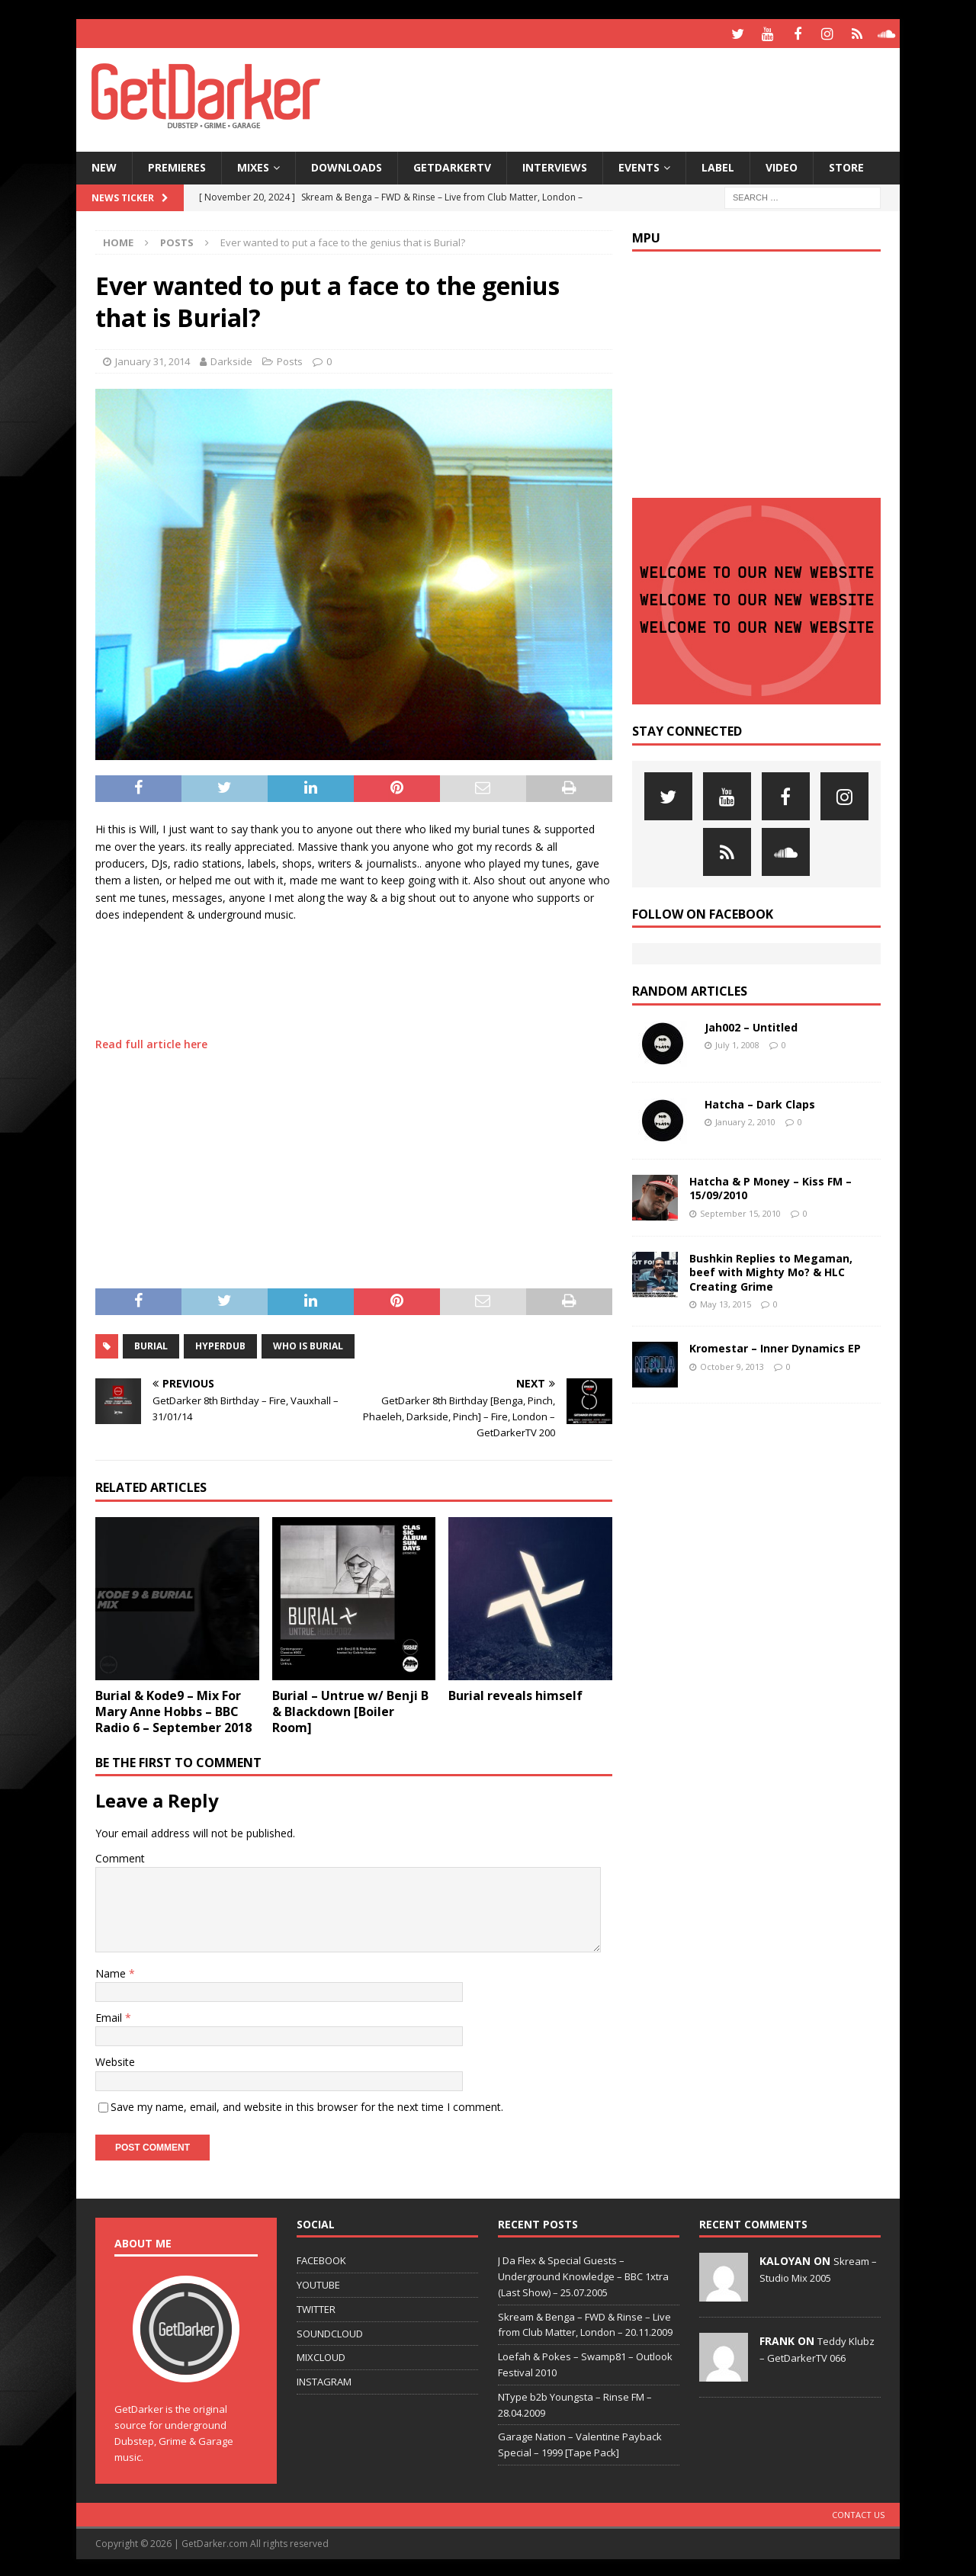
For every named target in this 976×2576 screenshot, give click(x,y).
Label (718, 165)
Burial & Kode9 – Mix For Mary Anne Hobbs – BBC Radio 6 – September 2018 (173, 1709)
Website (115, 2059)
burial (151, 1344)
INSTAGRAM (324, 2379)
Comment (120, 1856)
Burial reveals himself (515, 1693)
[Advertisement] (635, 95)
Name (112, 1971)
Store (846, 165)
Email (110, 2015)
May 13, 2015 (725, 1301)
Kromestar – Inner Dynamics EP (775, 1346)
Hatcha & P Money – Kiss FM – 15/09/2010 (770, 1186)
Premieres (177, 165)
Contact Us (858, 2513)
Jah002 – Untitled (751, 1025)
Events (639, 165)
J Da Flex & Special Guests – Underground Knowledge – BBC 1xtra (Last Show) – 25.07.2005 (583, 2274)
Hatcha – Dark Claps (760, 1102)
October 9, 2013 (732, 1364)
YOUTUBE (318, 2282)
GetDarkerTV (452, 165)
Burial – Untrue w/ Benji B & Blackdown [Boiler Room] (350, 1709)
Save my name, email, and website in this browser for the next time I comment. (307, 2104)
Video (782, 165)
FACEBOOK (321, 2258)
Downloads (346, 165)
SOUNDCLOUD (330, 2331)
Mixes (253, 165)
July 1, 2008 (737, 1043)
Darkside (231, 359)
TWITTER (316, 2307)
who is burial (308, 1344)
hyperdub (220, 1344)
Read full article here (151, 1042)
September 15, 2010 (740, 1211)
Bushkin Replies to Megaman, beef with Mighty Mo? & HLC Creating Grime (770, 1270)
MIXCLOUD (321, 2356)
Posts (290, 359)
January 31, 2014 (152, 359)
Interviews (554, 165)
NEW (104, 165)
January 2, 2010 (745, 1120)
